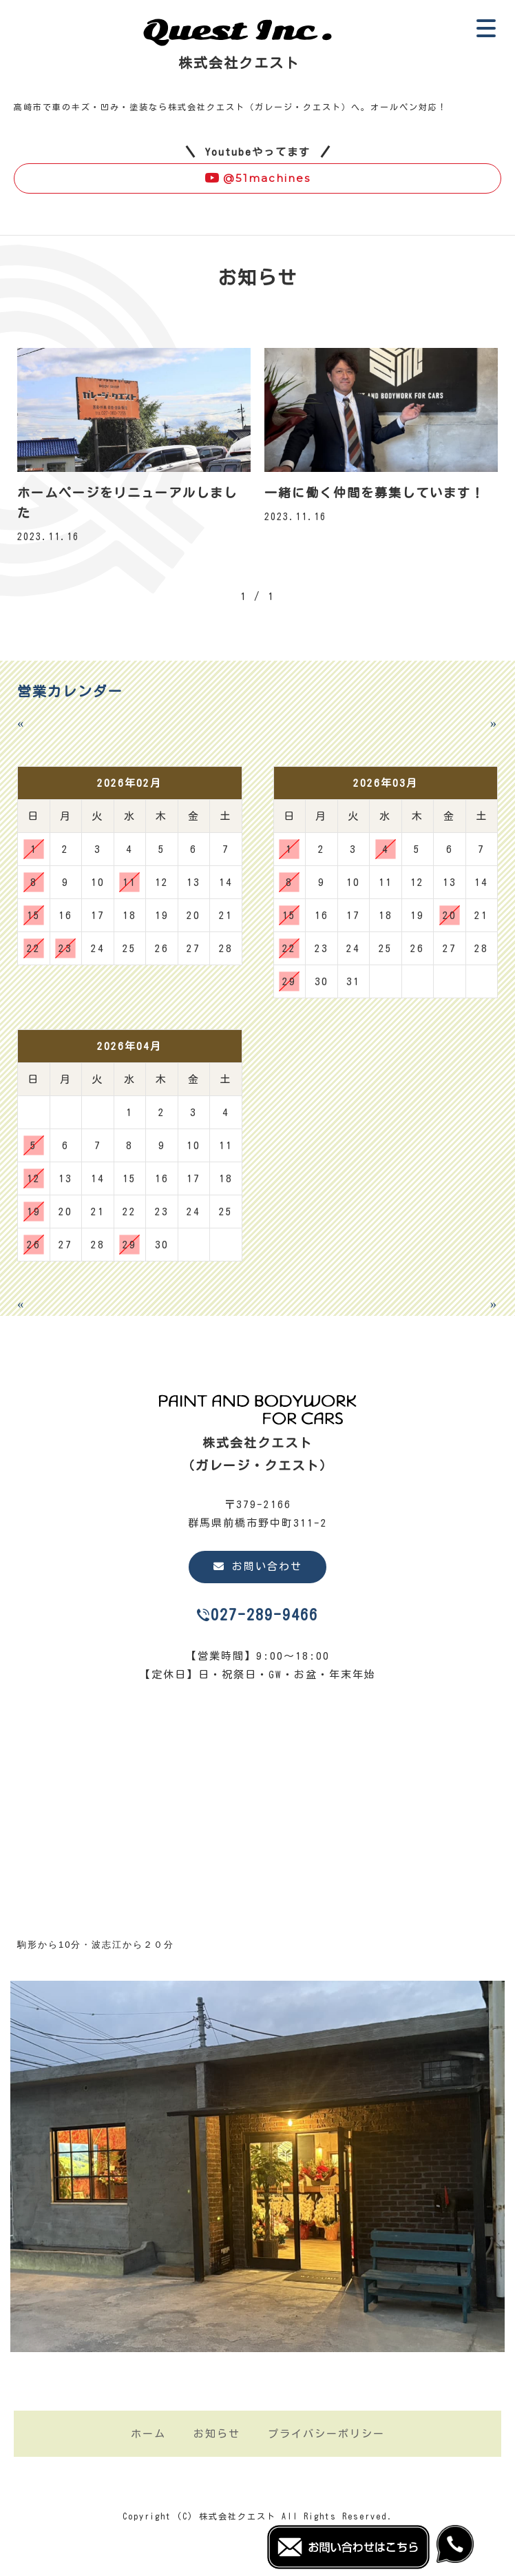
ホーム (148, 2434)
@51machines (257, 178)
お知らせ (216, 2434)
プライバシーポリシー (326, 2434)
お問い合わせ (257, 1566)
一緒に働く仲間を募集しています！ (374, 492)
